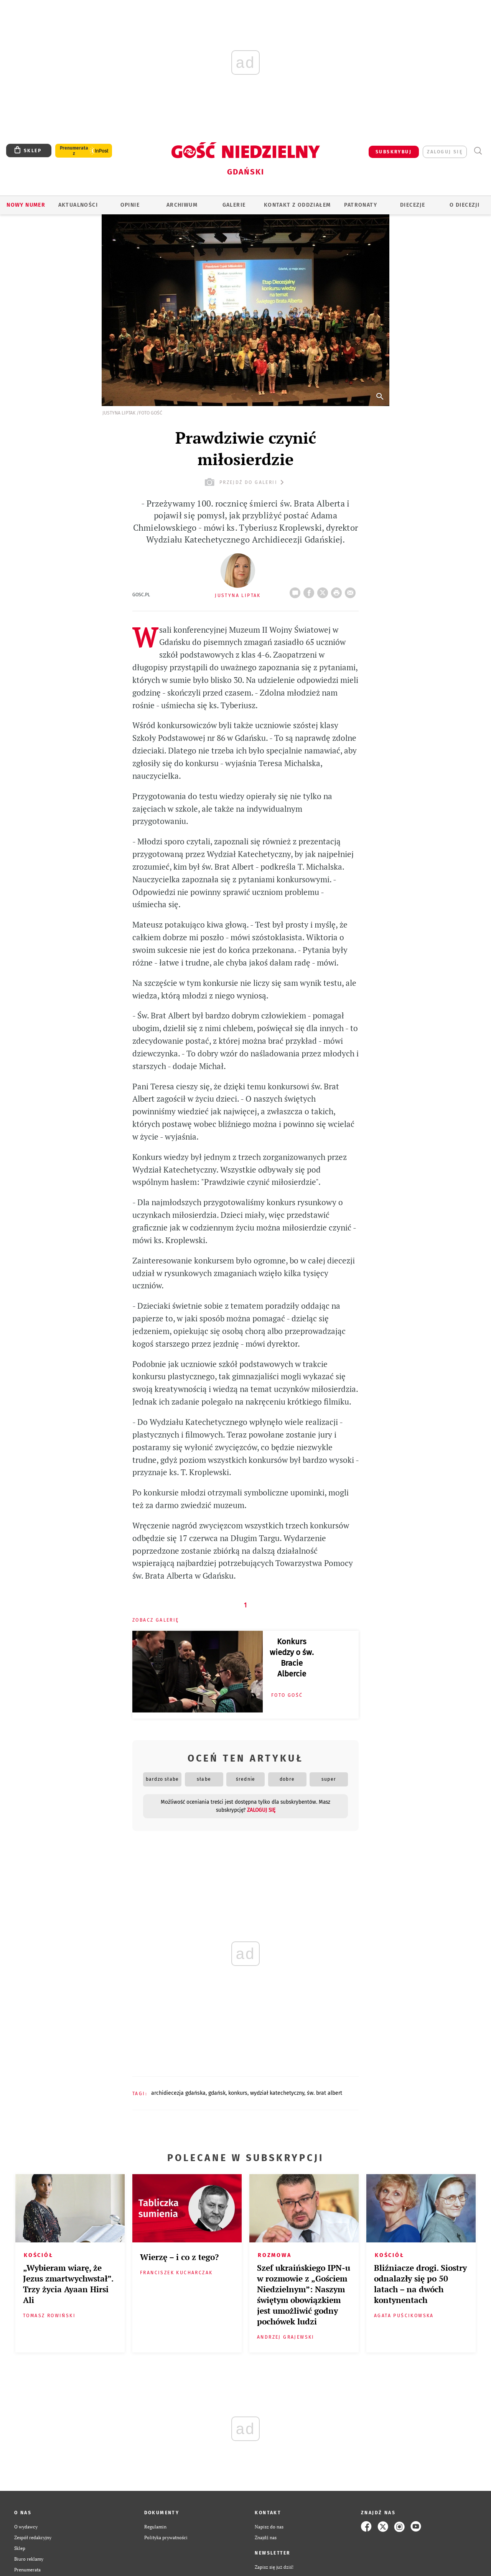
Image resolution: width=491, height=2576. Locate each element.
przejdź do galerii (245, 482)
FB (310, 590)
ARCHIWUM (182, 205)
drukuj (338, 590)
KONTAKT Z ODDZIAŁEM (297, 205)
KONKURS (237, 2093)
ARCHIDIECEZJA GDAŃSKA (178, 2093)
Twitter (324, 590)
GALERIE (234, 205)
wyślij (352, 590)
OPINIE (130, 205)
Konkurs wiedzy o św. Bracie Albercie (292, 1657)
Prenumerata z (74, 150)
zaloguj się (445, 152)
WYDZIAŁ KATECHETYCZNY (277, 2093)
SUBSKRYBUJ (394, 152)
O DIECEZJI (464, 205)
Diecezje (412, 205)
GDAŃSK (217, 2093)
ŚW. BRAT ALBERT (324, 2093)
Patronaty (360, 205)
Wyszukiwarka (478, 151)
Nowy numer (26, 205)
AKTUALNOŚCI (78, 205)
